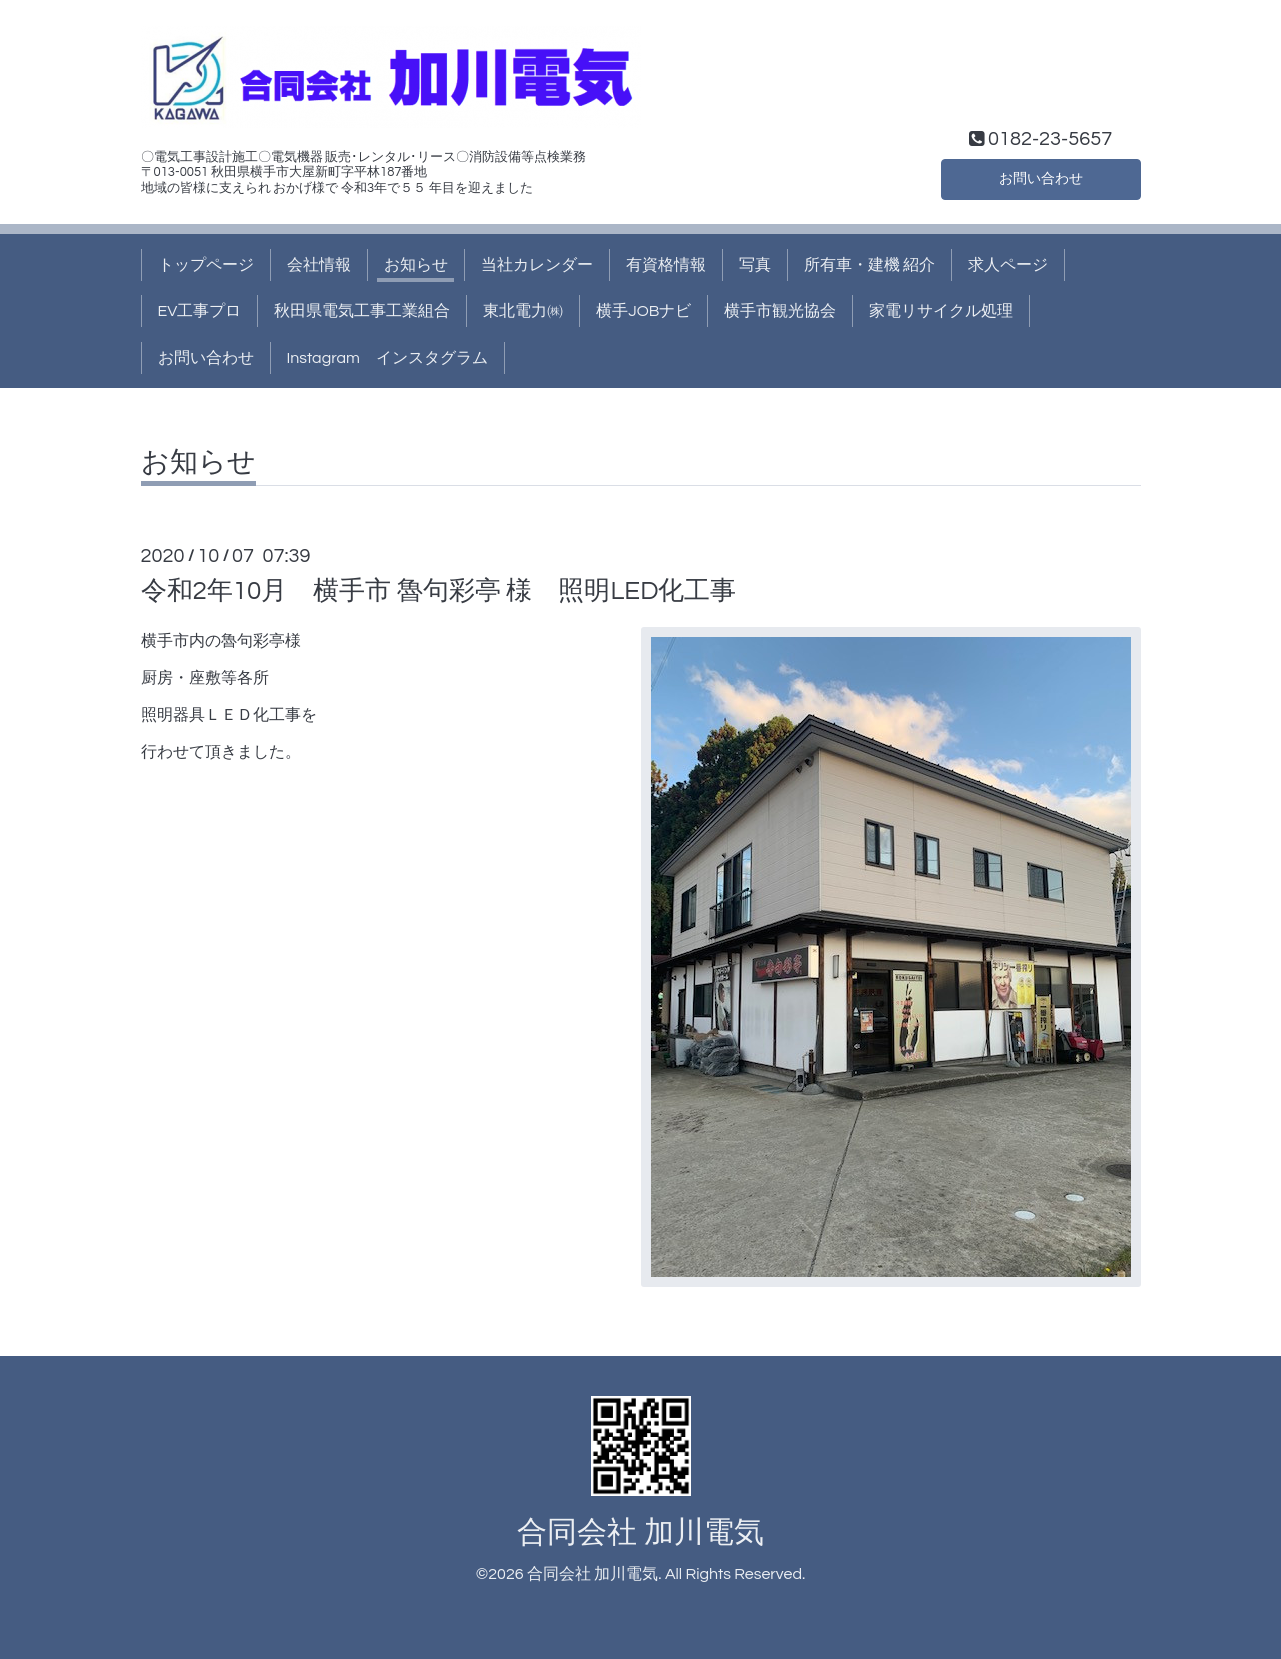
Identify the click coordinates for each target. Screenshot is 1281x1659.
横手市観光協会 (780, 311)
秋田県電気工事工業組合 (362, 311)
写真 (755, 265)
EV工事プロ (200, 311)
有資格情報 (666, 265)
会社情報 (319, 265)
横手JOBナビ (643, 311)
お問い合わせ (1041, 177)
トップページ (206, 265)
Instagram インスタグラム (387, 358)
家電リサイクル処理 (941, 311)
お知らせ (416, 265)
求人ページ (1008, 265)
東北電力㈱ (523, 311)
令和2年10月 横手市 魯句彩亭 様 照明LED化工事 (439, 591)
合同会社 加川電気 (640, 1532)
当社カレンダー (537, 265)
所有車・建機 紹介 (869, 265)
